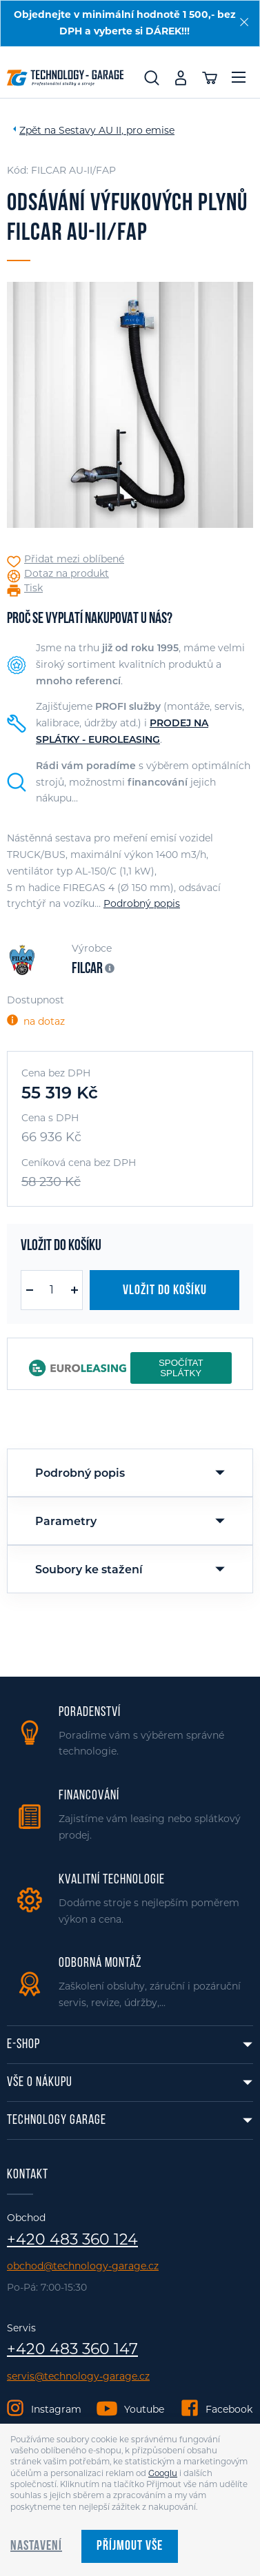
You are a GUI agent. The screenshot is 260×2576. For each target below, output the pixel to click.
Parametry (66, 1521)
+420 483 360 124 (72, 2240)
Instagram (56, 2409)
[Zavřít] (244, 22)
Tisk (33, 588)
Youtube (144, 2409)
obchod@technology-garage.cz (83, 2266)
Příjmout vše (130, 2546)
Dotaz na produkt (66, 573)
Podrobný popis (141, 903)
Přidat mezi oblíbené (74, 559)
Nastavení (36, 2546)
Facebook (229, 2409)
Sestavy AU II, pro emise (116, 130)
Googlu (162, 2473)
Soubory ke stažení (89, 1569)
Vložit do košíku (165, 1291)
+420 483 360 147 (72, 2349)
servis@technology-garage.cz (78, 2376)
